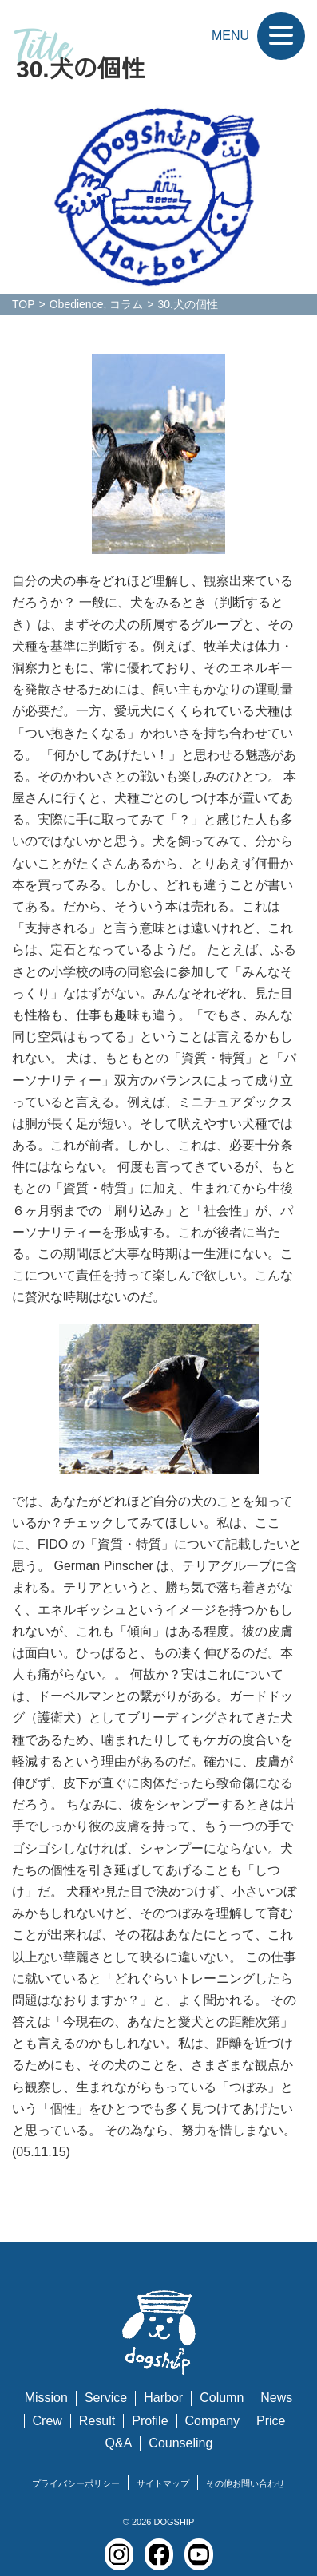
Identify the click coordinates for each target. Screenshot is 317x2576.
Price (270, 2421)
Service (106, 2397)
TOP (23, 304)
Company (212, 2421)
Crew (47, 2421)
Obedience (77, 304)
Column (222, 2397)
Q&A (119, 2443)
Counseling (180, 2443)
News (276, 2397)
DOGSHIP (173, 2522)
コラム (126, 304)
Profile (150, 2421)
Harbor (163, 2397)
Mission (46, 2397)
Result (97, 2421)
